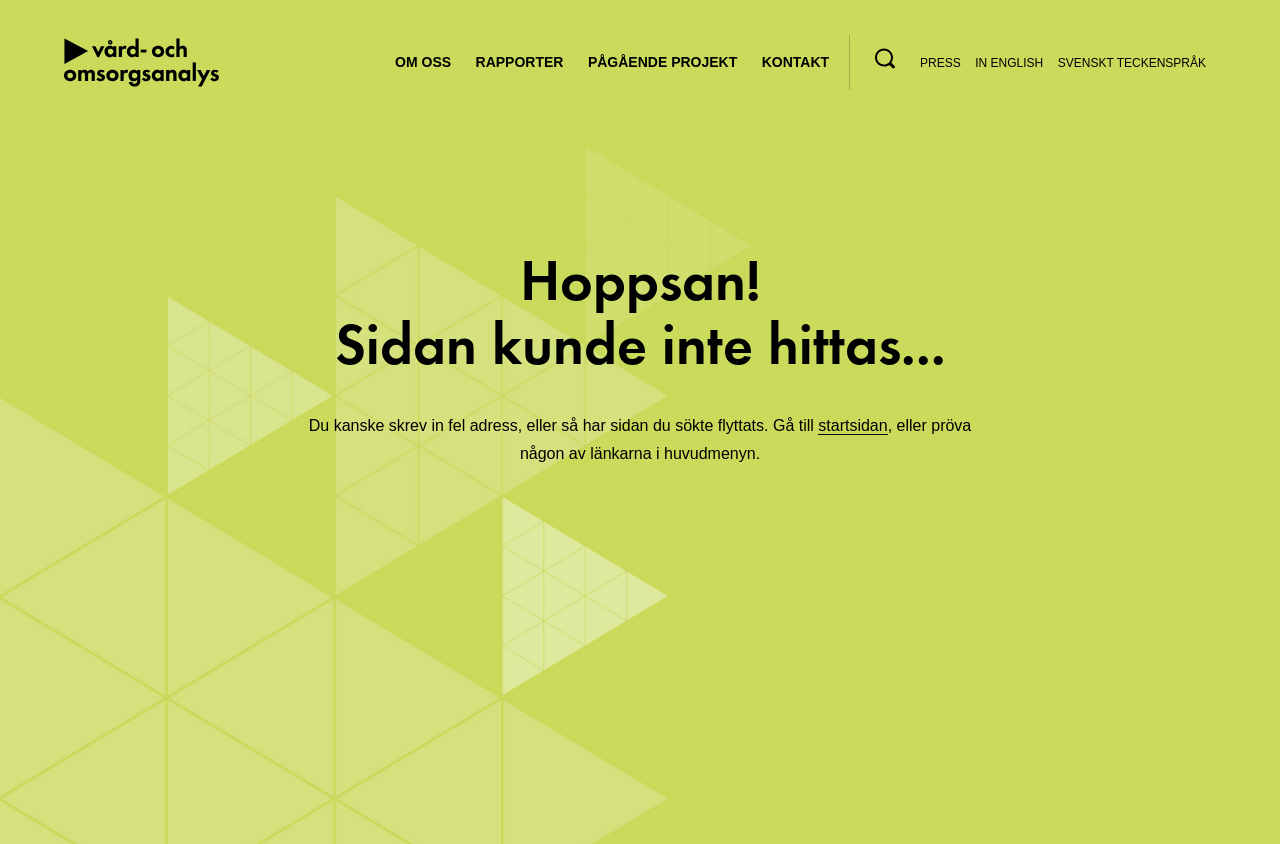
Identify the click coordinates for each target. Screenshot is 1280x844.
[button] (885, 58)
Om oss (423, 62)
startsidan (852, 425)
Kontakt (795, 62)
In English (1009, 63)
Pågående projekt (662, 62)
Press (940, 63)
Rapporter (520, 62)
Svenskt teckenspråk (1132, 63)
